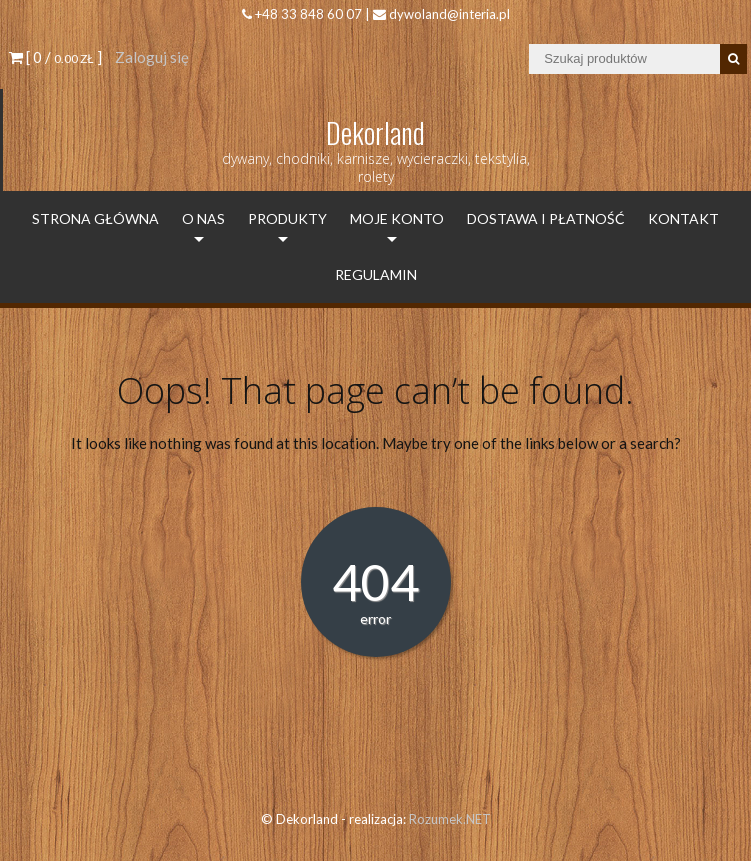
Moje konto (397, 218)
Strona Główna (95, 218)
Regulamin (376, 274)
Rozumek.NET (450, 819)
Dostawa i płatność (546, 218)
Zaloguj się (152, 57)
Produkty (287, 218)
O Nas (203, 218)
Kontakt (683, 218)
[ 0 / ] (55, 57)
